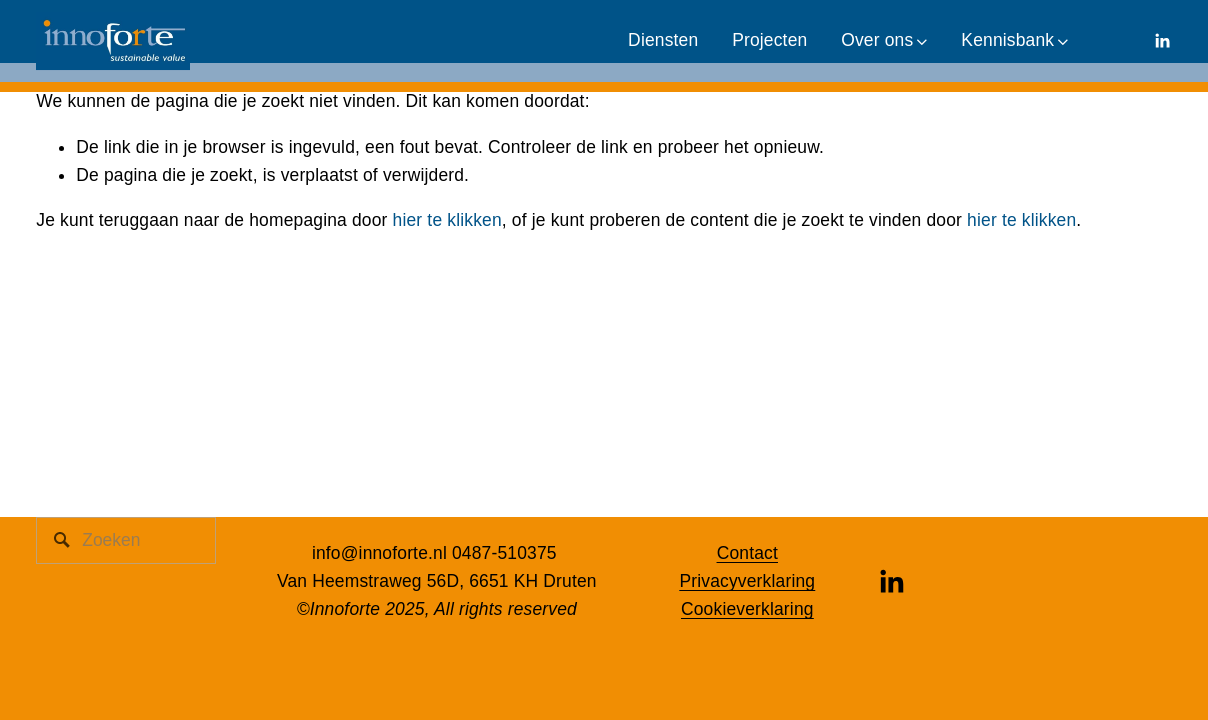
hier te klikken (447, 220)
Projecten (769, 40)
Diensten (663, 40)
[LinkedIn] (1162, 41)
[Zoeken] (126, 540)
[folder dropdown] (884, 41)
